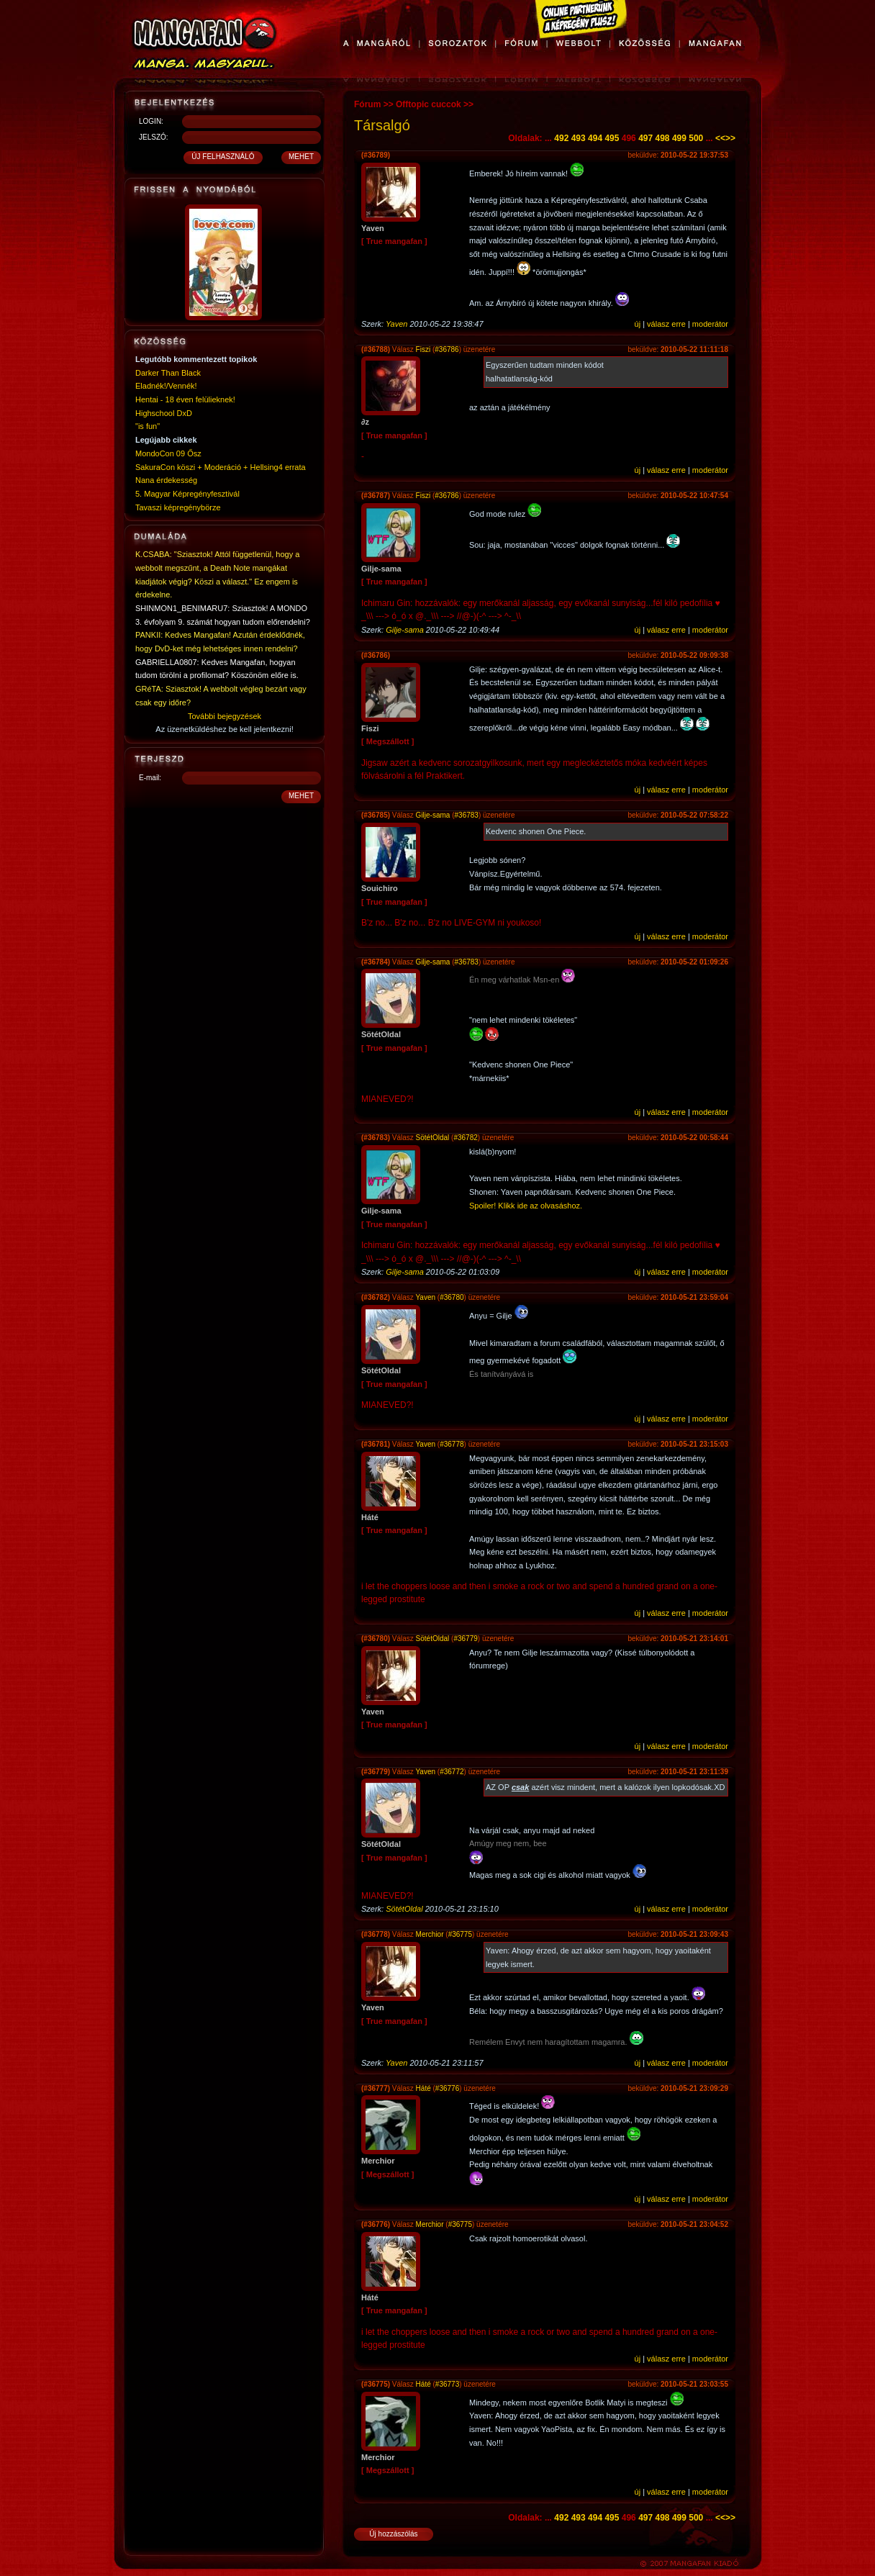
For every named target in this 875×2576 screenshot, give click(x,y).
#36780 (451, 1297)
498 (663, 138)
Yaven (396, 324)
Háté (423, 2088)
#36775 (460, 1934)
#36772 (451, 1772)
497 (645, 138)
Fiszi (423, 349)
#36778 (451, 1444)
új (638, 324)
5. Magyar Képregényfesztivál (187, 493)
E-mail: (150, 778)
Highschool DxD (163, 413)
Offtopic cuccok (428, 104)
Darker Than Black (168, 373)
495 (611, 138)
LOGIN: (151, 121)
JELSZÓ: (153, 137)
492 (561, 138)
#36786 (446, 349)
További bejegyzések (224, 716)
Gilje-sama (405, 629)
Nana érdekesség (166, 480)
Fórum (367, 104)
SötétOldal (433, 1138)
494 (595, 138)
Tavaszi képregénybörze (178, 507)
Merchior (430, 1934)
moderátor (710, 324)
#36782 (465, 1138)
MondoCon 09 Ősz (168, 453)
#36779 (465, 1638)
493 (578, 138)
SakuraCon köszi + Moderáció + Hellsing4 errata (220, 467)
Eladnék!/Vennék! (166, 385)
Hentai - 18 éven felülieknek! (185, 399)
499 (679, 138)
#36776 (447, 2088)
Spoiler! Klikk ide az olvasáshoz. (525, 1205)
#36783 (467, 815)
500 (696, 138)
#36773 (447, 2384)
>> (730, 138)
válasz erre (666, 324)
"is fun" (147, 426)
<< (720, 138)
